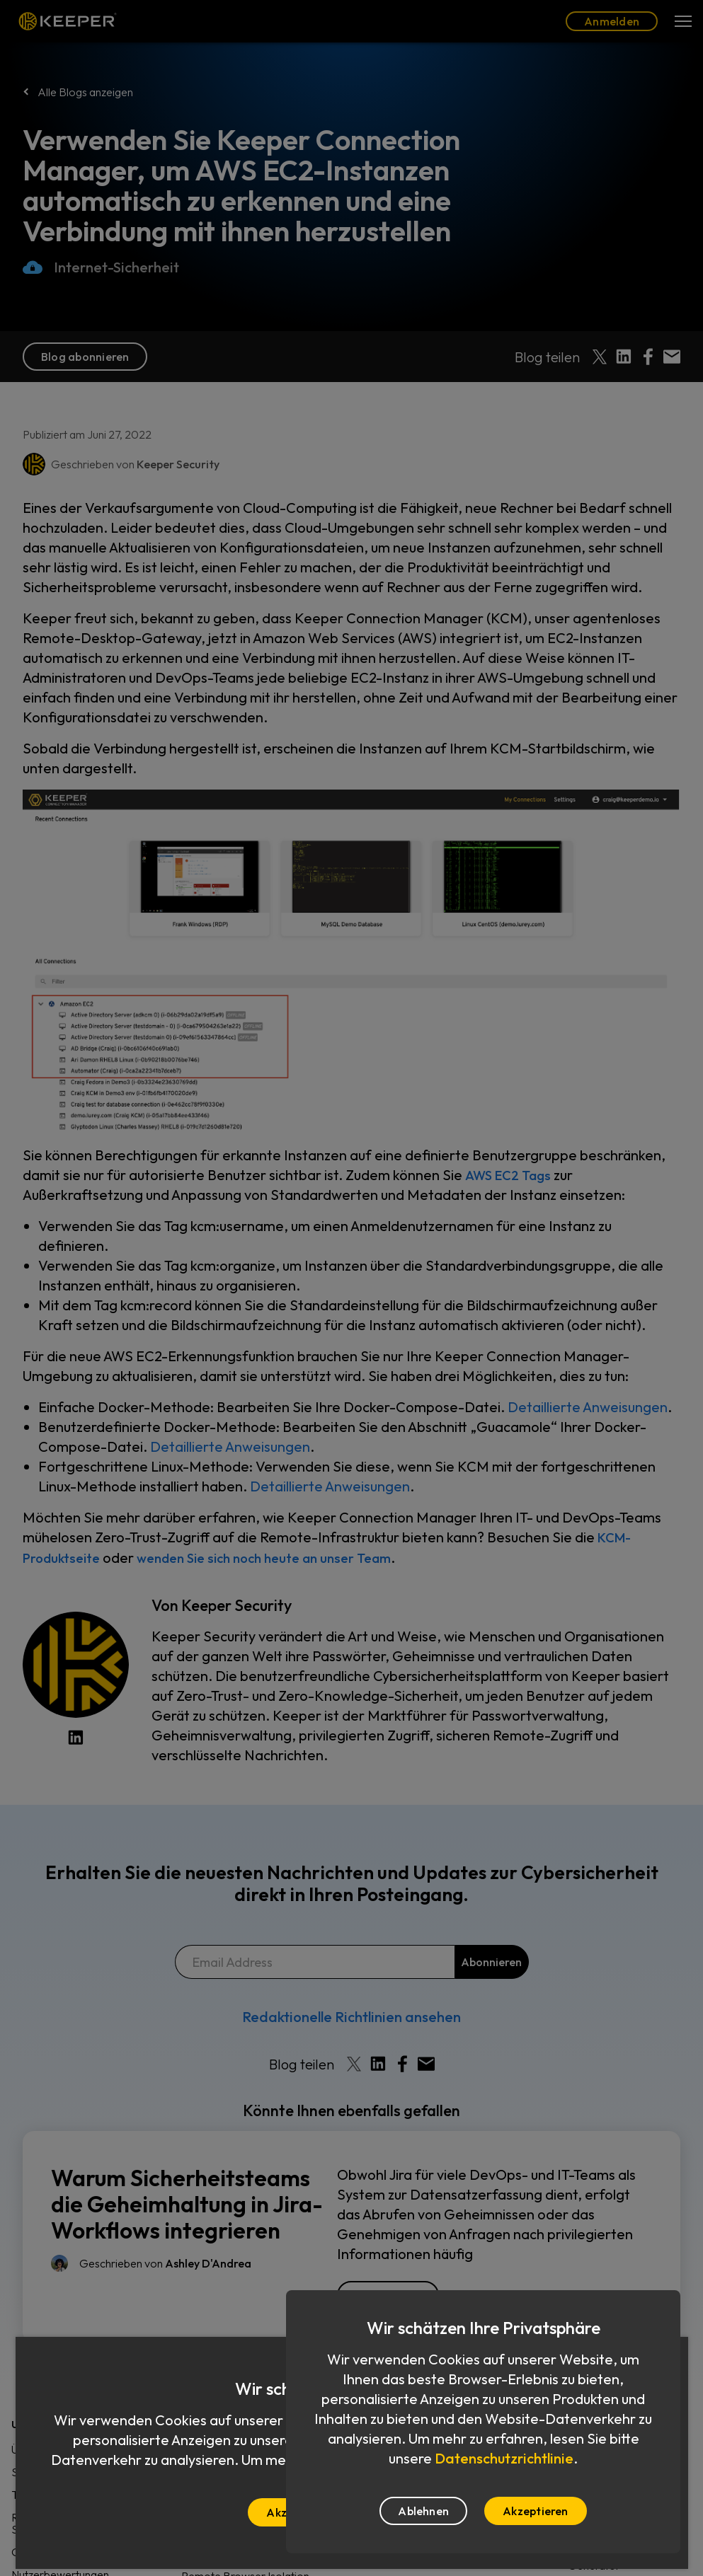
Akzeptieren (535, 2511)
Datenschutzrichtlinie (504, 2458)
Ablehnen (423, 2511)
